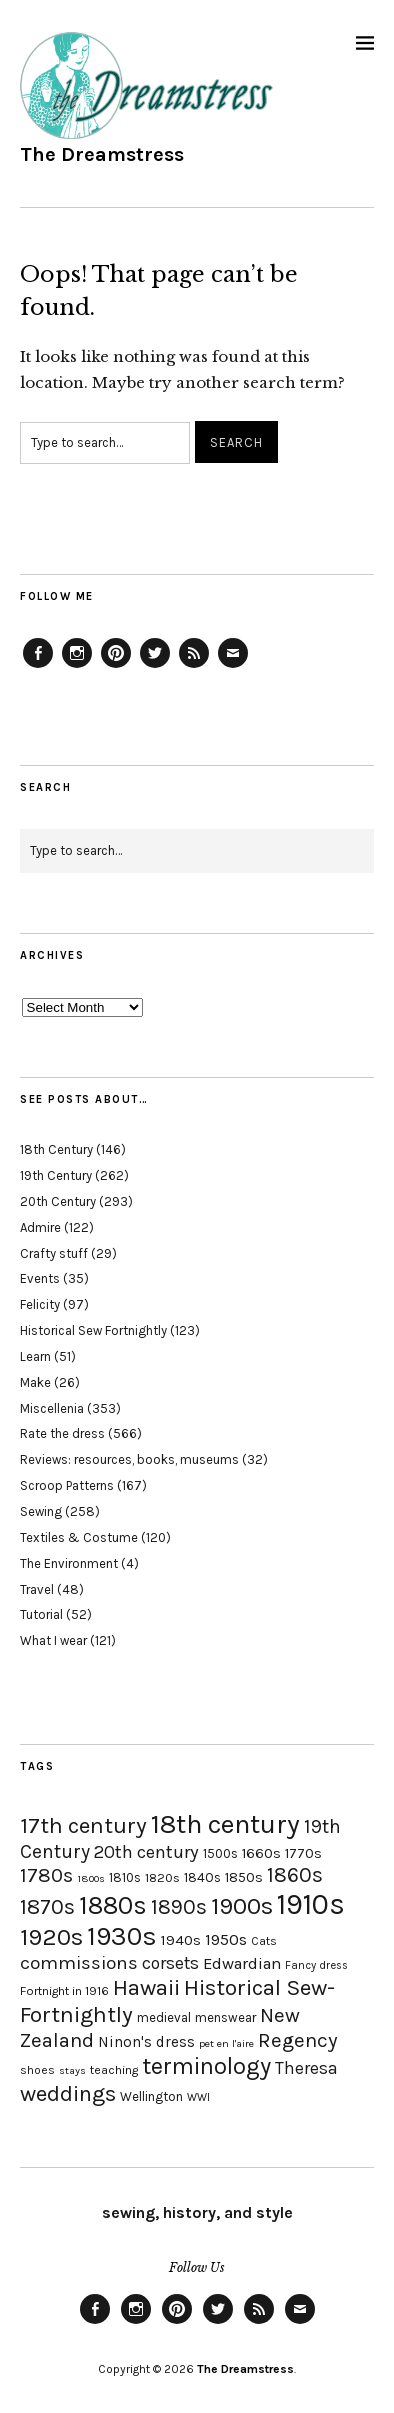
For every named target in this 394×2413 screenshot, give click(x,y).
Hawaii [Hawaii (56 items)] (146, 1987)
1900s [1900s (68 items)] (242, 1906)
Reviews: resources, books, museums (129, 1459)
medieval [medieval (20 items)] (164, 2017)
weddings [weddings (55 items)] (68, 2093)
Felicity (40, 1304)
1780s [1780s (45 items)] (46, 1875)
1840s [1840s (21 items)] (202, 1877)
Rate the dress (62, 1433)
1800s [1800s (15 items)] (91, 1878)
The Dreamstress (102, 154)
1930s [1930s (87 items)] (122, 1936)
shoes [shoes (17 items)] (37, 2070)
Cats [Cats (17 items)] (264, 1941)
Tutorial (41, 1614)
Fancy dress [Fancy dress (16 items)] (316, 1965)
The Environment (69, 1563)
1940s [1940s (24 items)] (181, 1940)
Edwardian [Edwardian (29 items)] (242, 1963)
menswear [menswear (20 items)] (225, 2017)
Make (35, 1382)
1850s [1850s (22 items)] (244, 1877)
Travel (37, 1589)
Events (40, 1278)
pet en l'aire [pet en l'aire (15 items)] (226, 2043)
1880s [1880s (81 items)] (113, 1905)
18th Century (56, 1149)
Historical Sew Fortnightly (93, 1330)
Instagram (77, 667)
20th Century (58, 1201)
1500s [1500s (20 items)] (220, 1853)
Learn (35, 1356)
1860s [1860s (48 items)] (295, 1875)
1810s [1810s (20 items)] (125, 1877)
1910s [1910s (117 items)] (311, 1904)
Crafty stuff (54, 1253)
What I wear (53, 1640)
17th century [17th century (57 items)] (83, 1825)
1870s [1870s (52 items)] (47, 1906)
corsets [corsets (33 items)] (170, 1963)
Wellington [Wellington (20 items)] (151, 2096)
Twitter (155, 667)
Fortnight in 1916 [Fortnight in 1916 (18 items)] (64, 1991)
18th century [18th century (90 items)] (225, 1824)
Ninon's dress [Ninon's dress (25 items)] (146, 2042)
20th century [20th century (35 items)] (146, 1852)
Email (233, 667)
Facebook (38, 667)
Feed (194, 667)
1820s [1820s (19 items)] (162, 1877)
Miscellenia (52, 1408)
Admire (40, 1227)
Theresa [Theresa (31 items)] (306, 2068)
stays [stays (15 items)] (72, 2070)
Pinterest (116, 667)
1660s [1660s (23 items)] (261, 1853)
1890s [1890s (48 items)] (179, 1907)
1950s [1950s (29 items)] (226, 1939)
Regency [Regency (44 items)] (297, 2040)
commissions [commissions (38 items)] (79, 1963)
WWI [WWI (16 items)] (198, 2097)
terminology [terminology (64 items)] (206, 2066)
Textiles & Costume (79, 1537)
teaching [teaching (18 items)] (114, 2070)
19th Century (56, 1175)
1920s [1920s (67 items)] (51, 1937)
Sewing (41, 1511)
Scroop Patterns (67, 1485)
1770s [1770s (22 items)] (303, 1853)
